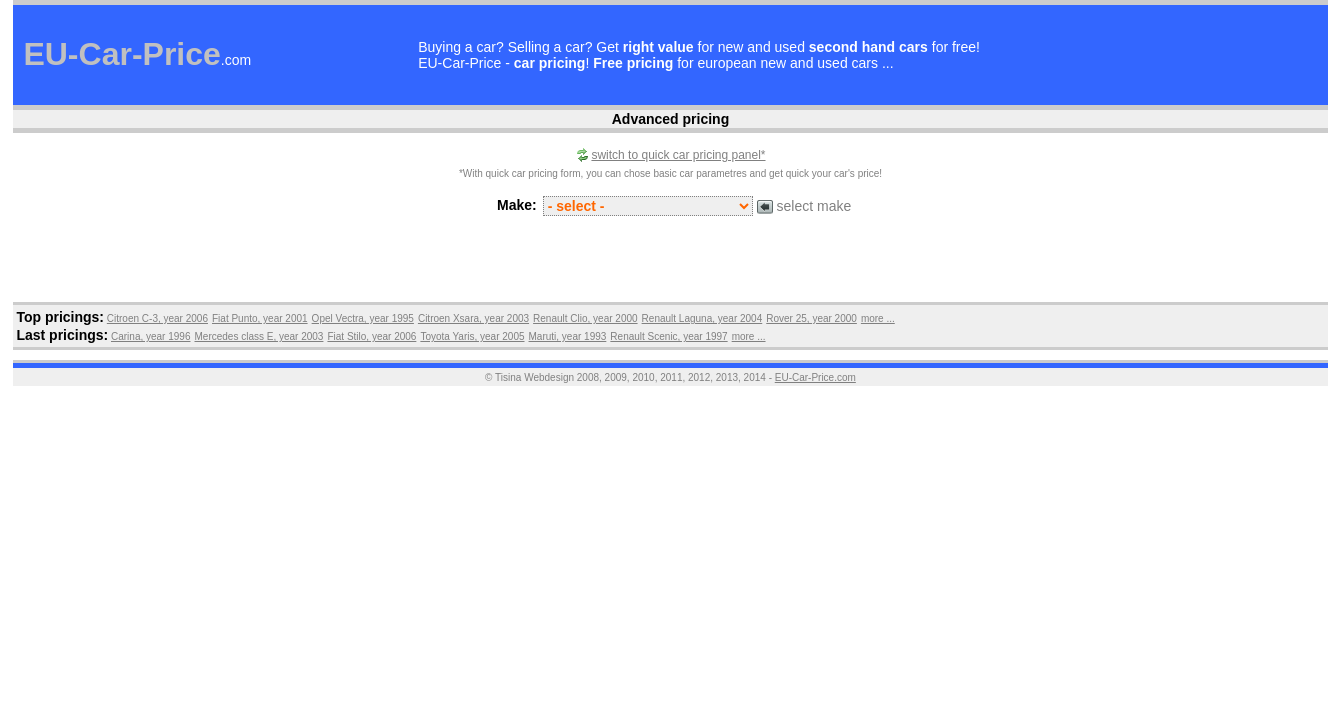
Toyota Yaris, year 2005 (472, 336)
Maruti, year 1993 (568, 336)
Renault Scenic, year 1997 (668, 336)
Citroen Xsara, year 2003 (473, 318)
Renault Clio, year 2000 (585, 318)
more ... (878, 318)
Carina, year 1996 (151, 336)
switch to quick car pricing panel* (678, 155)
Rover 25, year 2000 (811, 318)
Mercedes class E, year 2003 (258, 336)
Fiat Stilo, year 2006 (371, 336)
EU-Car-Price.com (815, 377)
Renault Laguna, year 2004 (702, 318)
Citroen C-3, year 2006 (157, 318)
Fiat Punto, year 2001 (260, 318)
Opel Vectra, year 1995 (363, 318)
